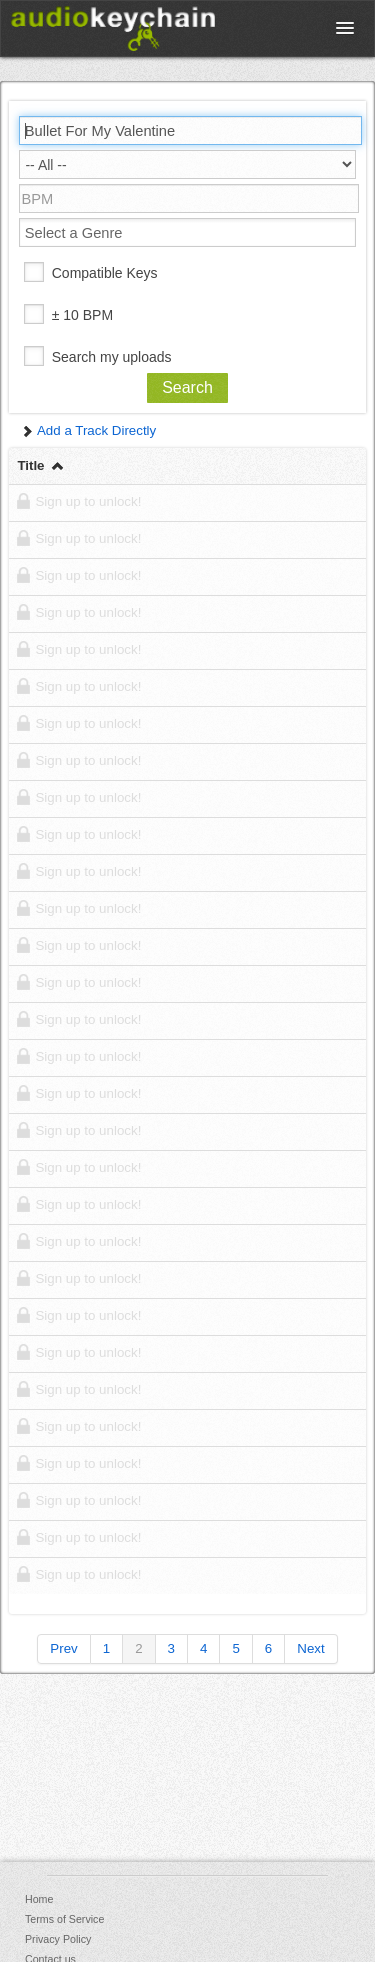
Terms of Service (64, 1919)
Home (39, 1899)
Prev (63, 1648)
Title (41, 465)
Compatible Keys (105, 273)
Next (310, 1648)
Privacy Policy (58, 1939)
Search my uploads (112, 357)
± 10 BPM (82, 315)
